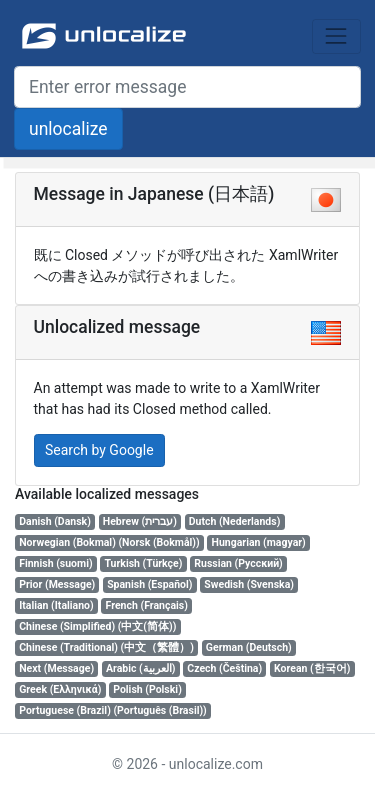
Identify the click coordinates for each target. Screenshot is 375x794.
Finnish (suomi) (55, 563)
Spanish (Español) (149, 584)
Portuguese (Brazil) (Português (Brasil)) (113, 710)
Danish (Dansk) (55, 521)
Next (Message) (56, 668)
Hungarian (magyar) (259, 542)
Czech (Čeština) (224, 668)
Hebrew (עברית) (140, 521)
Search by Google (99, 450)
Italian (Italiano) (56, 605)
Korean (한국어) (312, 668)
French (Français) (147, 605)
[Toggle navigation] (336, 36)
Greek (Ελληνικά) (60, 689)
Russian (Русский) (238, 563)
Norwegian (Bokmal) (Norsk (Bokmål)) (109, 542)
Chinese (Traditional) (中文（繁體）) (106, 647)
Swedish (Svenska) (249, 584)
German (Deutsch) (249, 647)
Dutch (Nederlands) (235, 521)
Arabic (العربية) (140, 668)
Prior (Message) (57, 584)
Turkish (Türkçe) (143, 563)
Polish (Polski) (147, 689)
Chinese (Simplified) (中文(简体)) (97, 626)
